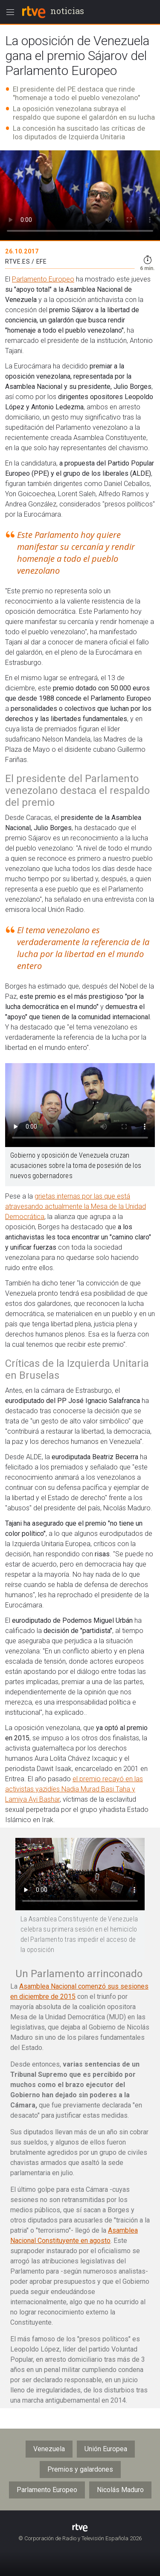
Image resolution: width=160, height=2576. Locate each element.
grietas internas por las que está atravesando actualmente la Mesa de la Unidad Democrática (75, 1206)
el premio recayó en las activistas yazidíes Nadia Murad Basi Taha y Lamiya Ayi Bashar (74, 1789)
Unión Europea (105, 2449)
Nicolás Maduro (120, 2490)
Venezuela (49, 2449)
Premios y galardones (80, 2469)
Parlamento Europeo (43, 279)
